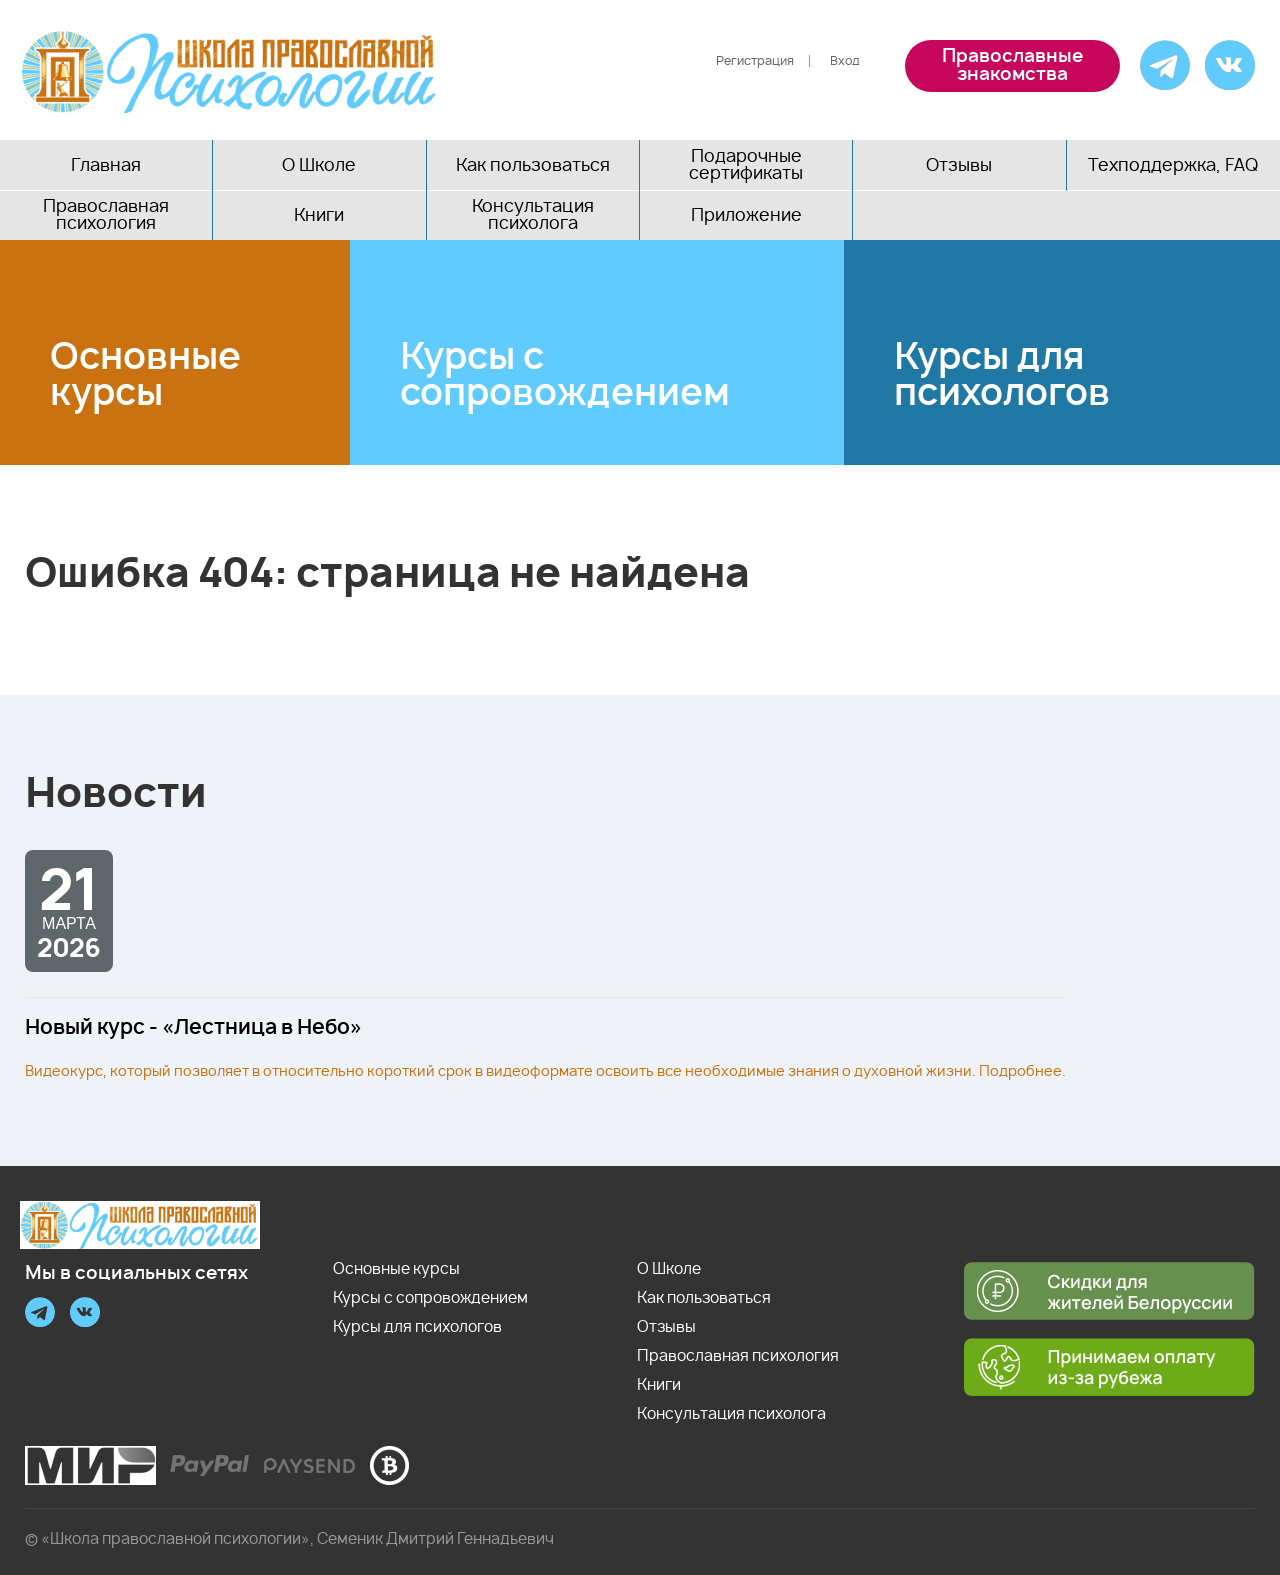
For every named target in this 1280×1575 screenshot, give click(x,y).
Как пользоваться (533, 165)
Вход (845, 61)
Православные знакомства (1012, 66)
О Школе (319, 165)
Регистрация (755, 61)
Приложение (746, 215)
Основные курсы (145, 376)
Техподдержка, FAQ (1173, 165)
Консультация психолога (533, 215)
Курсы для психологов (1002, 376)
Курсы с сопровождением (565, 376)
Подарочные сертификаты (746, 165)
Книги (319, 215)
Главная (106, 165)
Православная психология (106, 215)
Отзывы (959, 165)
